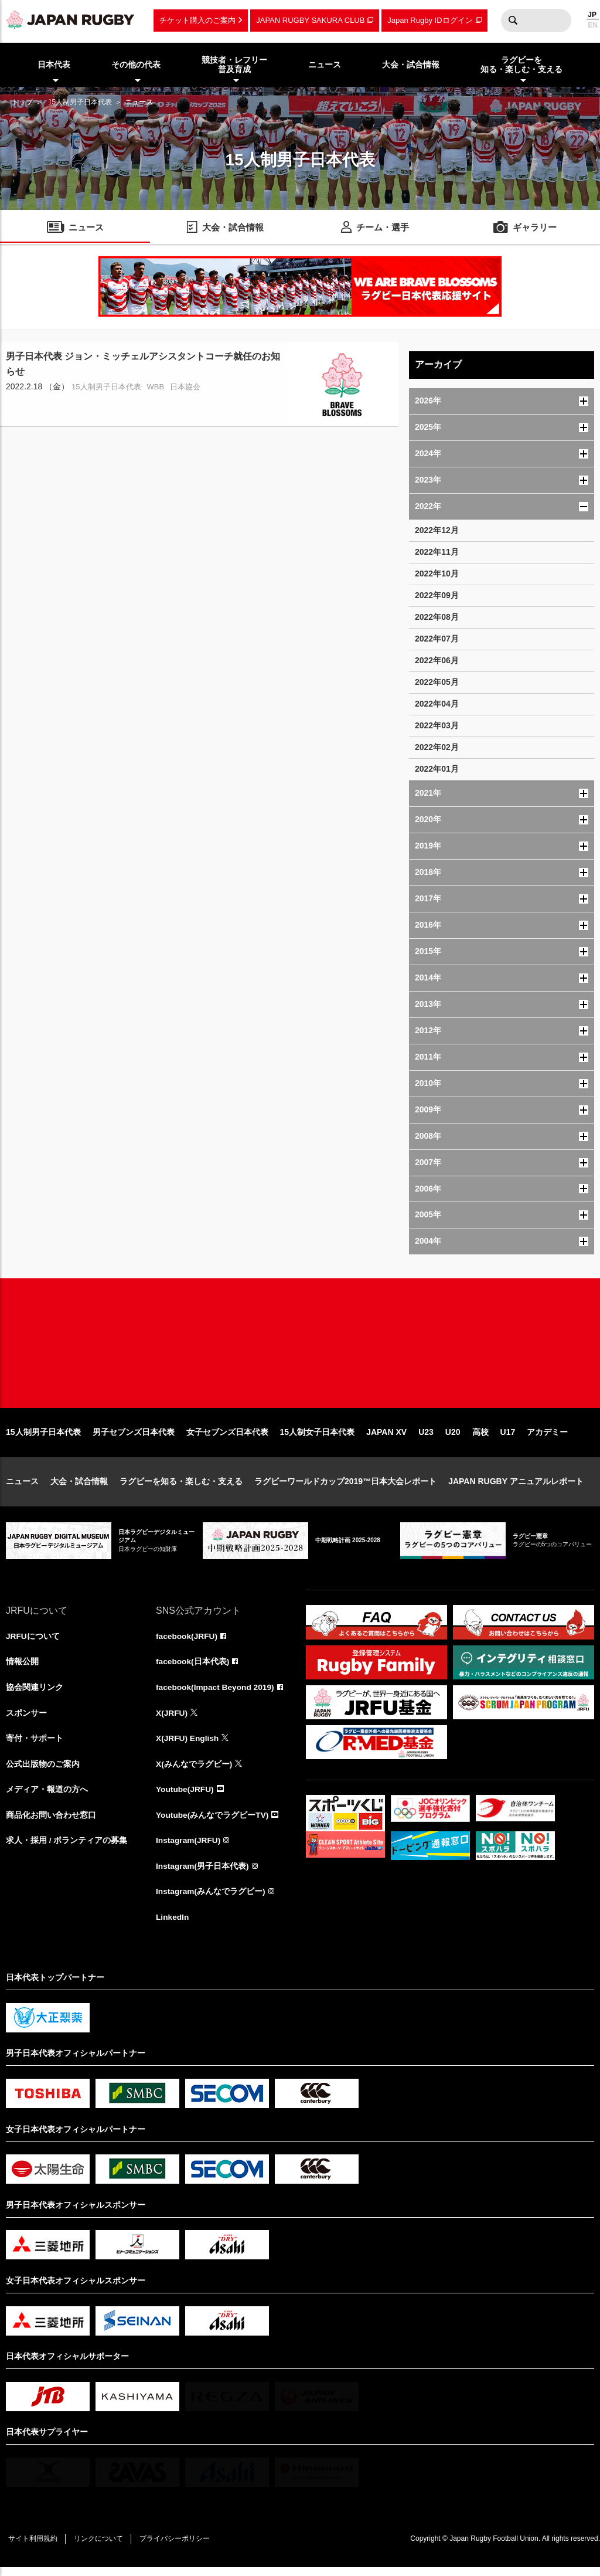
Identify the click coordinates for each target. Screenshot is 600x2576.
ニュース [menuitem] (324, 64)
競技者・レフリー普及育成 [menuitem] (234, 64)
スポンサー (26, 1718)
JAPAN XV (386, 1437)
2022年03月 (437, 725)
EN (593, 25)
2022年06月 (437, 660)
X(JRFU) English (188, 1744)
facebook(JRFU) (187, 1641)
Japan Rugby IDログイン (429, 20)
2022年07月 (437, 638)
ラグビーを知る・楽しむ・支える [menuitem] (521, 64)
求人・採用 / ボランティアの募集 (67, 1847)
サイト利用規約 (33, 2547)
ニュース (22, 1486)
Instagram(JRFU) (189, 1847)
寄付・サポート (34, 1744)
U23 (426, 1437)
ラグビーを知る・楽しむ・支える (181, 1486)
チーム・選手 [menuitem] (382, 228)
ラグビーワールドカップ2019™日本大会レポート (345, 1486)
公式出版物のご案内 (43, 1770)
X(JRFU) (172, 1718)
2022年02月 (437, 747)
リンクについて (100, 2547)
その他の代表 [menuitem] (136, 64)
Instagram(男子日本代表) (203, 1873)
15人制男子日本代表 (80, 102)
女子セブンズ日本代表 (227, 1437)
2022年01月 (437, 768)
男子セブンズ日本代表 (134, 1437)
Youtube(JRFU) (185, 1796)
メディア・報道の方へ (47, 1796)
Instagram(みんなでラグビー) (211, 1899)
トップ (22, 102)
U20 (453, 1437)
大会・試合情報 (79, 1486)
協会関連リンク (34, 1693)
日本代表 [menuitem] (54, 64)
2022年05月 (437, 682)
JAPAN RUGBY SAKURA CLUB (310, 20)
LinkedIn (173, 1925)
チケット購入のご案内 (197, 20)
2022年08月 (437, 617)
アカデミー (547, 1437)
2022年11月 (437, 551)
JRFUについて (33, 1641)
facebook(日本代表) (193, 1667)
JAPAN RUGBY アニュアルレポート (516, 1486)
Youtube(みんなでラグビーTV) (213, 1822)
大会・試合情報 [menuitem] (410, 64)
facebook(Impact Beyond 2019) (216, 1693)
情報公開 (22, 1667)
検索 (512, 20)
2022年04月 (437, 703)
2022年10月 (437, 573)
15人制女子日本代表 (317, 1437)
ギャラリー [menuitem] (535, 228)
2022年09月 (437, 595)
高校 (480, 1437)
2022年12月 (437, 530)
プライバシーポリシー (179, 2547)
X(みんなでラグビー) (194, 1770)
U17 (508, 1437)
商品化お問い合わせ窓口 (51, 1822)
